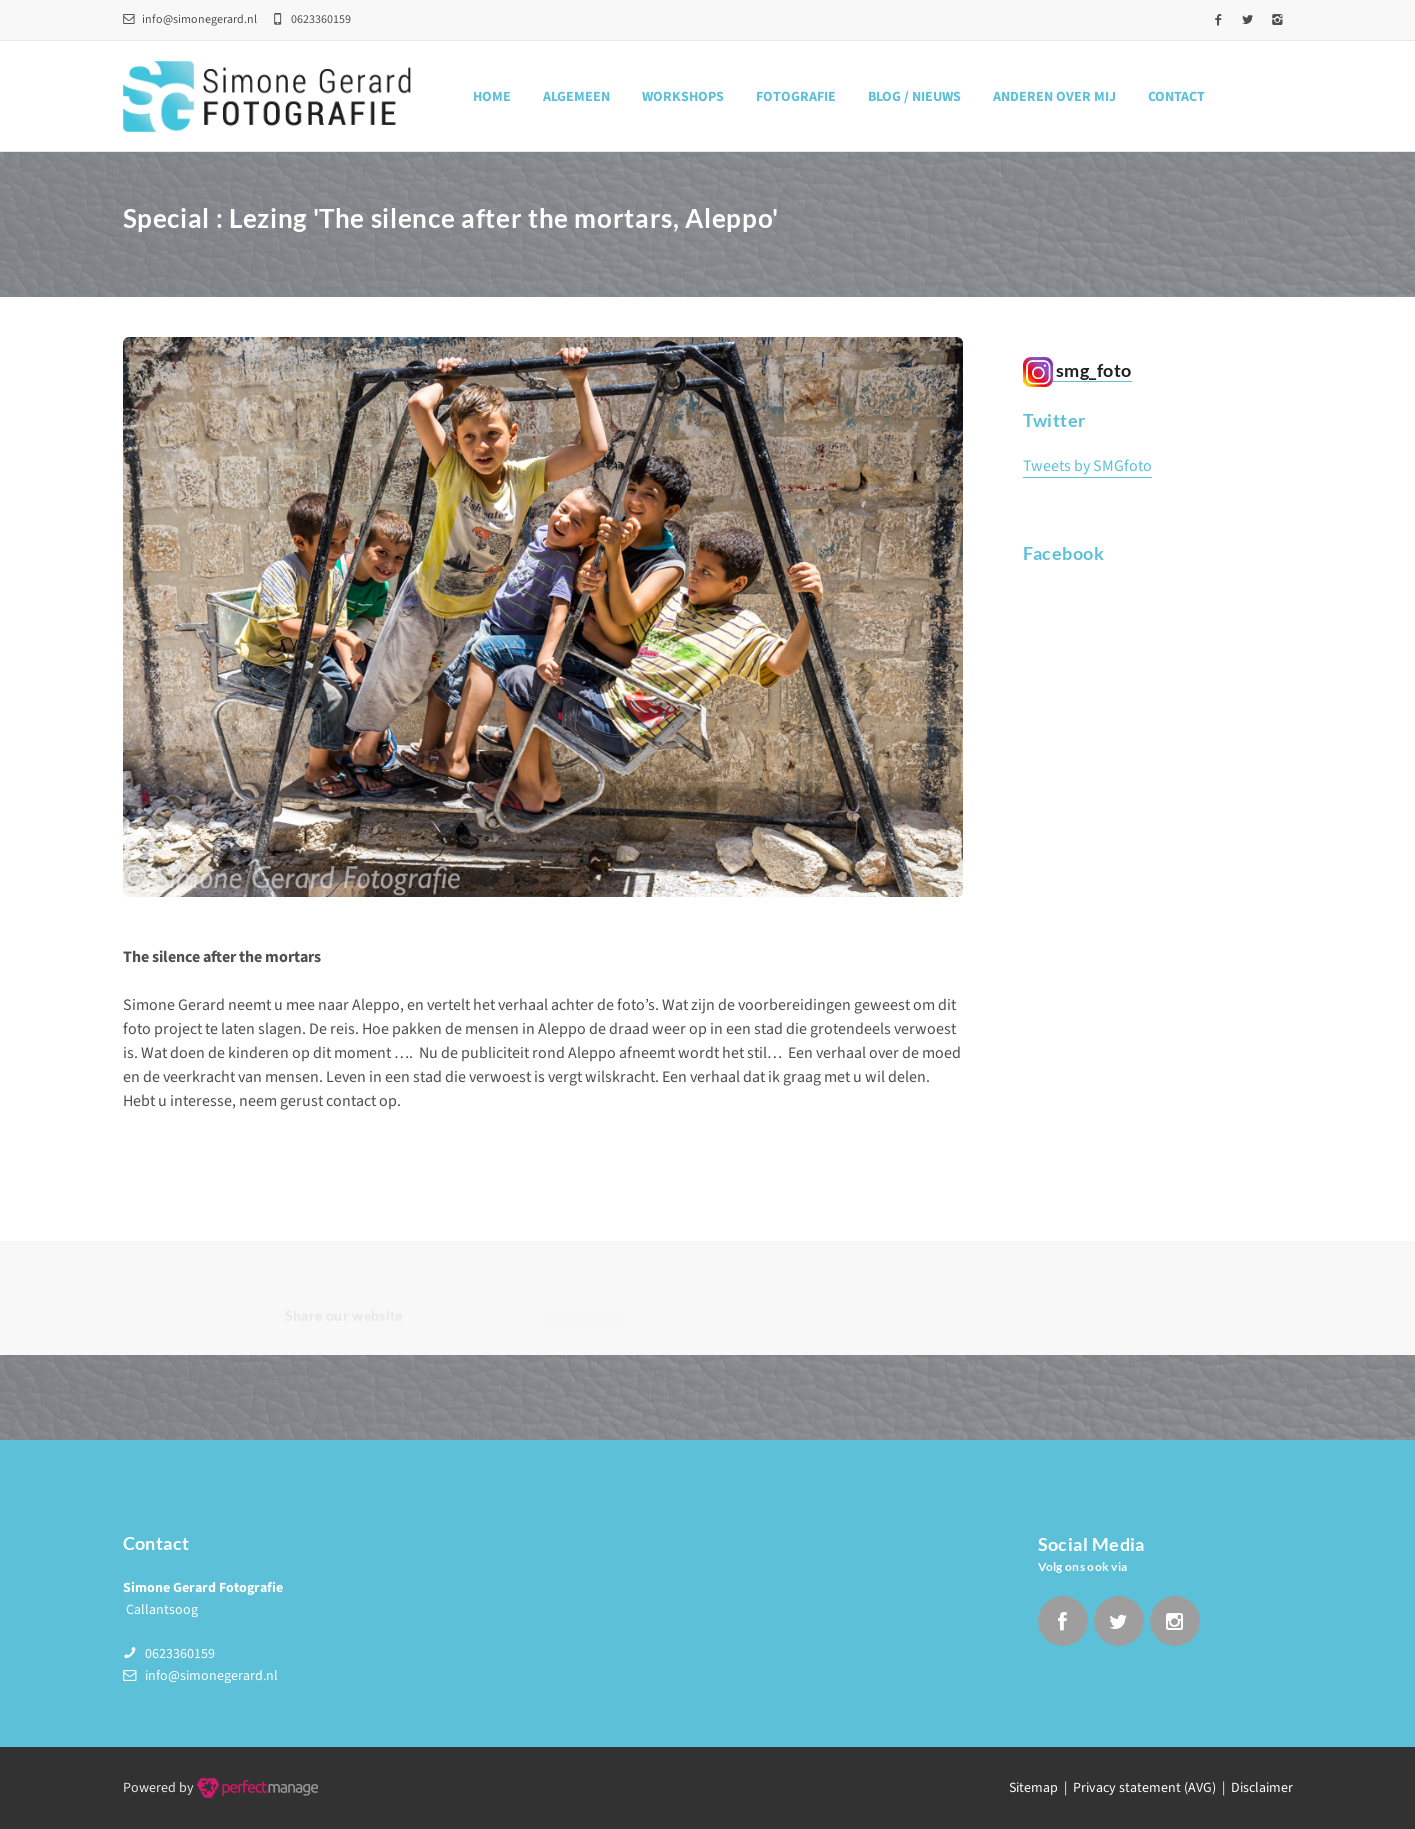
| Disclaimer (1254, 1788)
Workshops (683, 97)
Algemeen (576, 97)
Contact (1176, 97)
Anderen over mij (1054, 97)
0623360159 (180, 1654)
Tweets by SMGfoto (1087, 467)
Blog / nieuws (914, 97)
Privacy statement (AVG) (1144, 1788)
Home (492, 97)
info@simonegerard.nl (190, 19)
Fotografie (796, 97)
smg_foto (1077, 370)
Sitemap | (1041, 1788)
